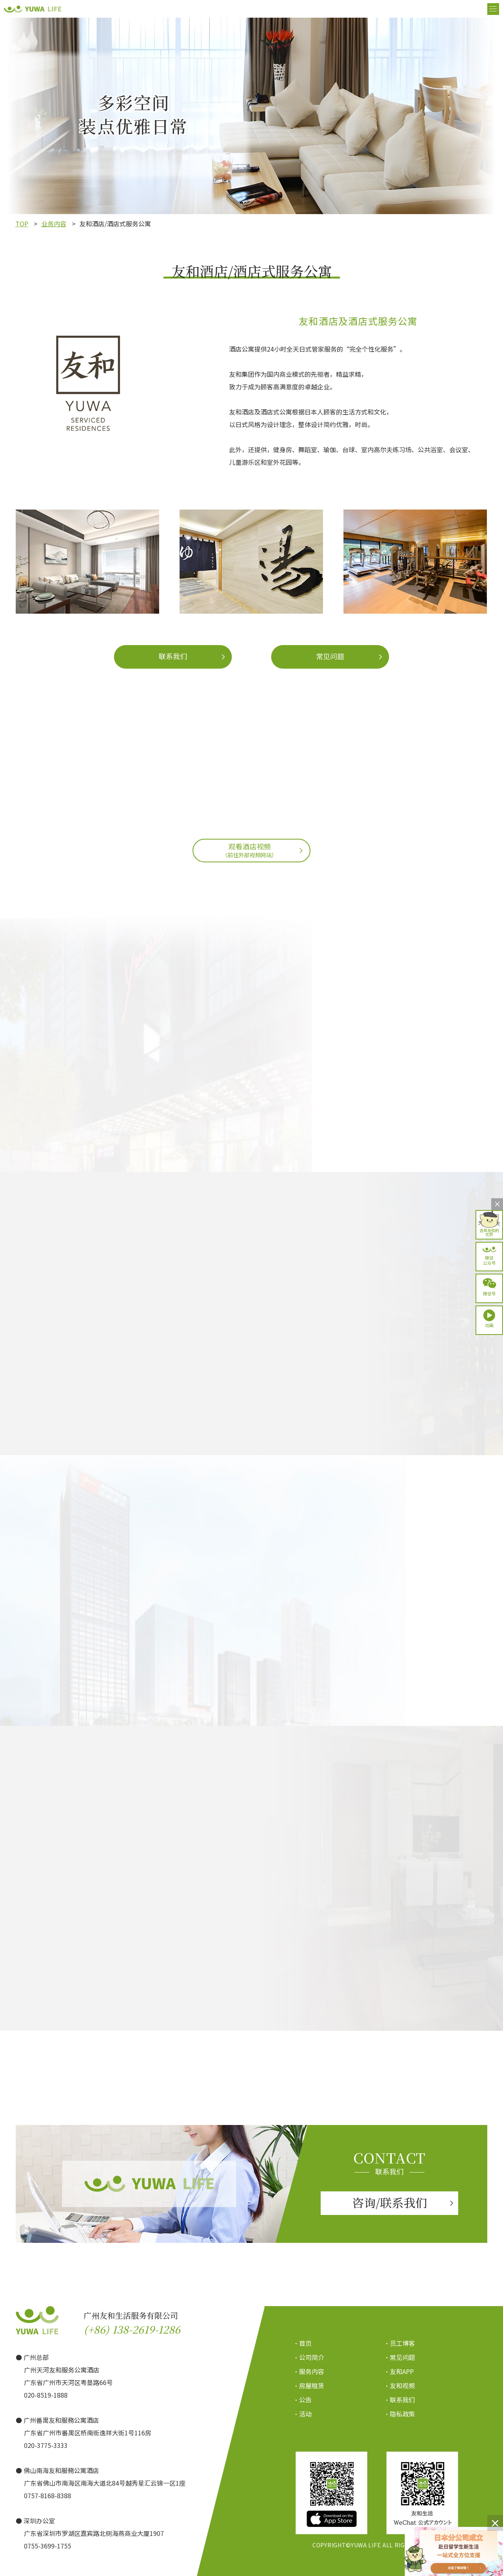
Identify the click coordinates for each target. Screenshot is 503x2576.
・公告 (302, 2399)
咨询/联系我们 (389, 2202)
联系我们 (173, 656)
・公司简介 (308, 2357)
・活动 (302, 2413)
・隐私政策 (399, 2413)
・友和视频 (399, 2385)
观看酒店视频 (249, 850)
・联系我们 (399, 2399)
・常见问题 (399, 2357)
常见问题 (330, 656)
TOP (21, 223)
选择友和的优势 (489, 1231)
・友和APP (399, 2371)
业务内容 (53, 223)
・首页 (302, 2343)
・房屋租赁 (308, 2385)
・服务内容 (308, 2371)
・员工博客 (399, 2343)
